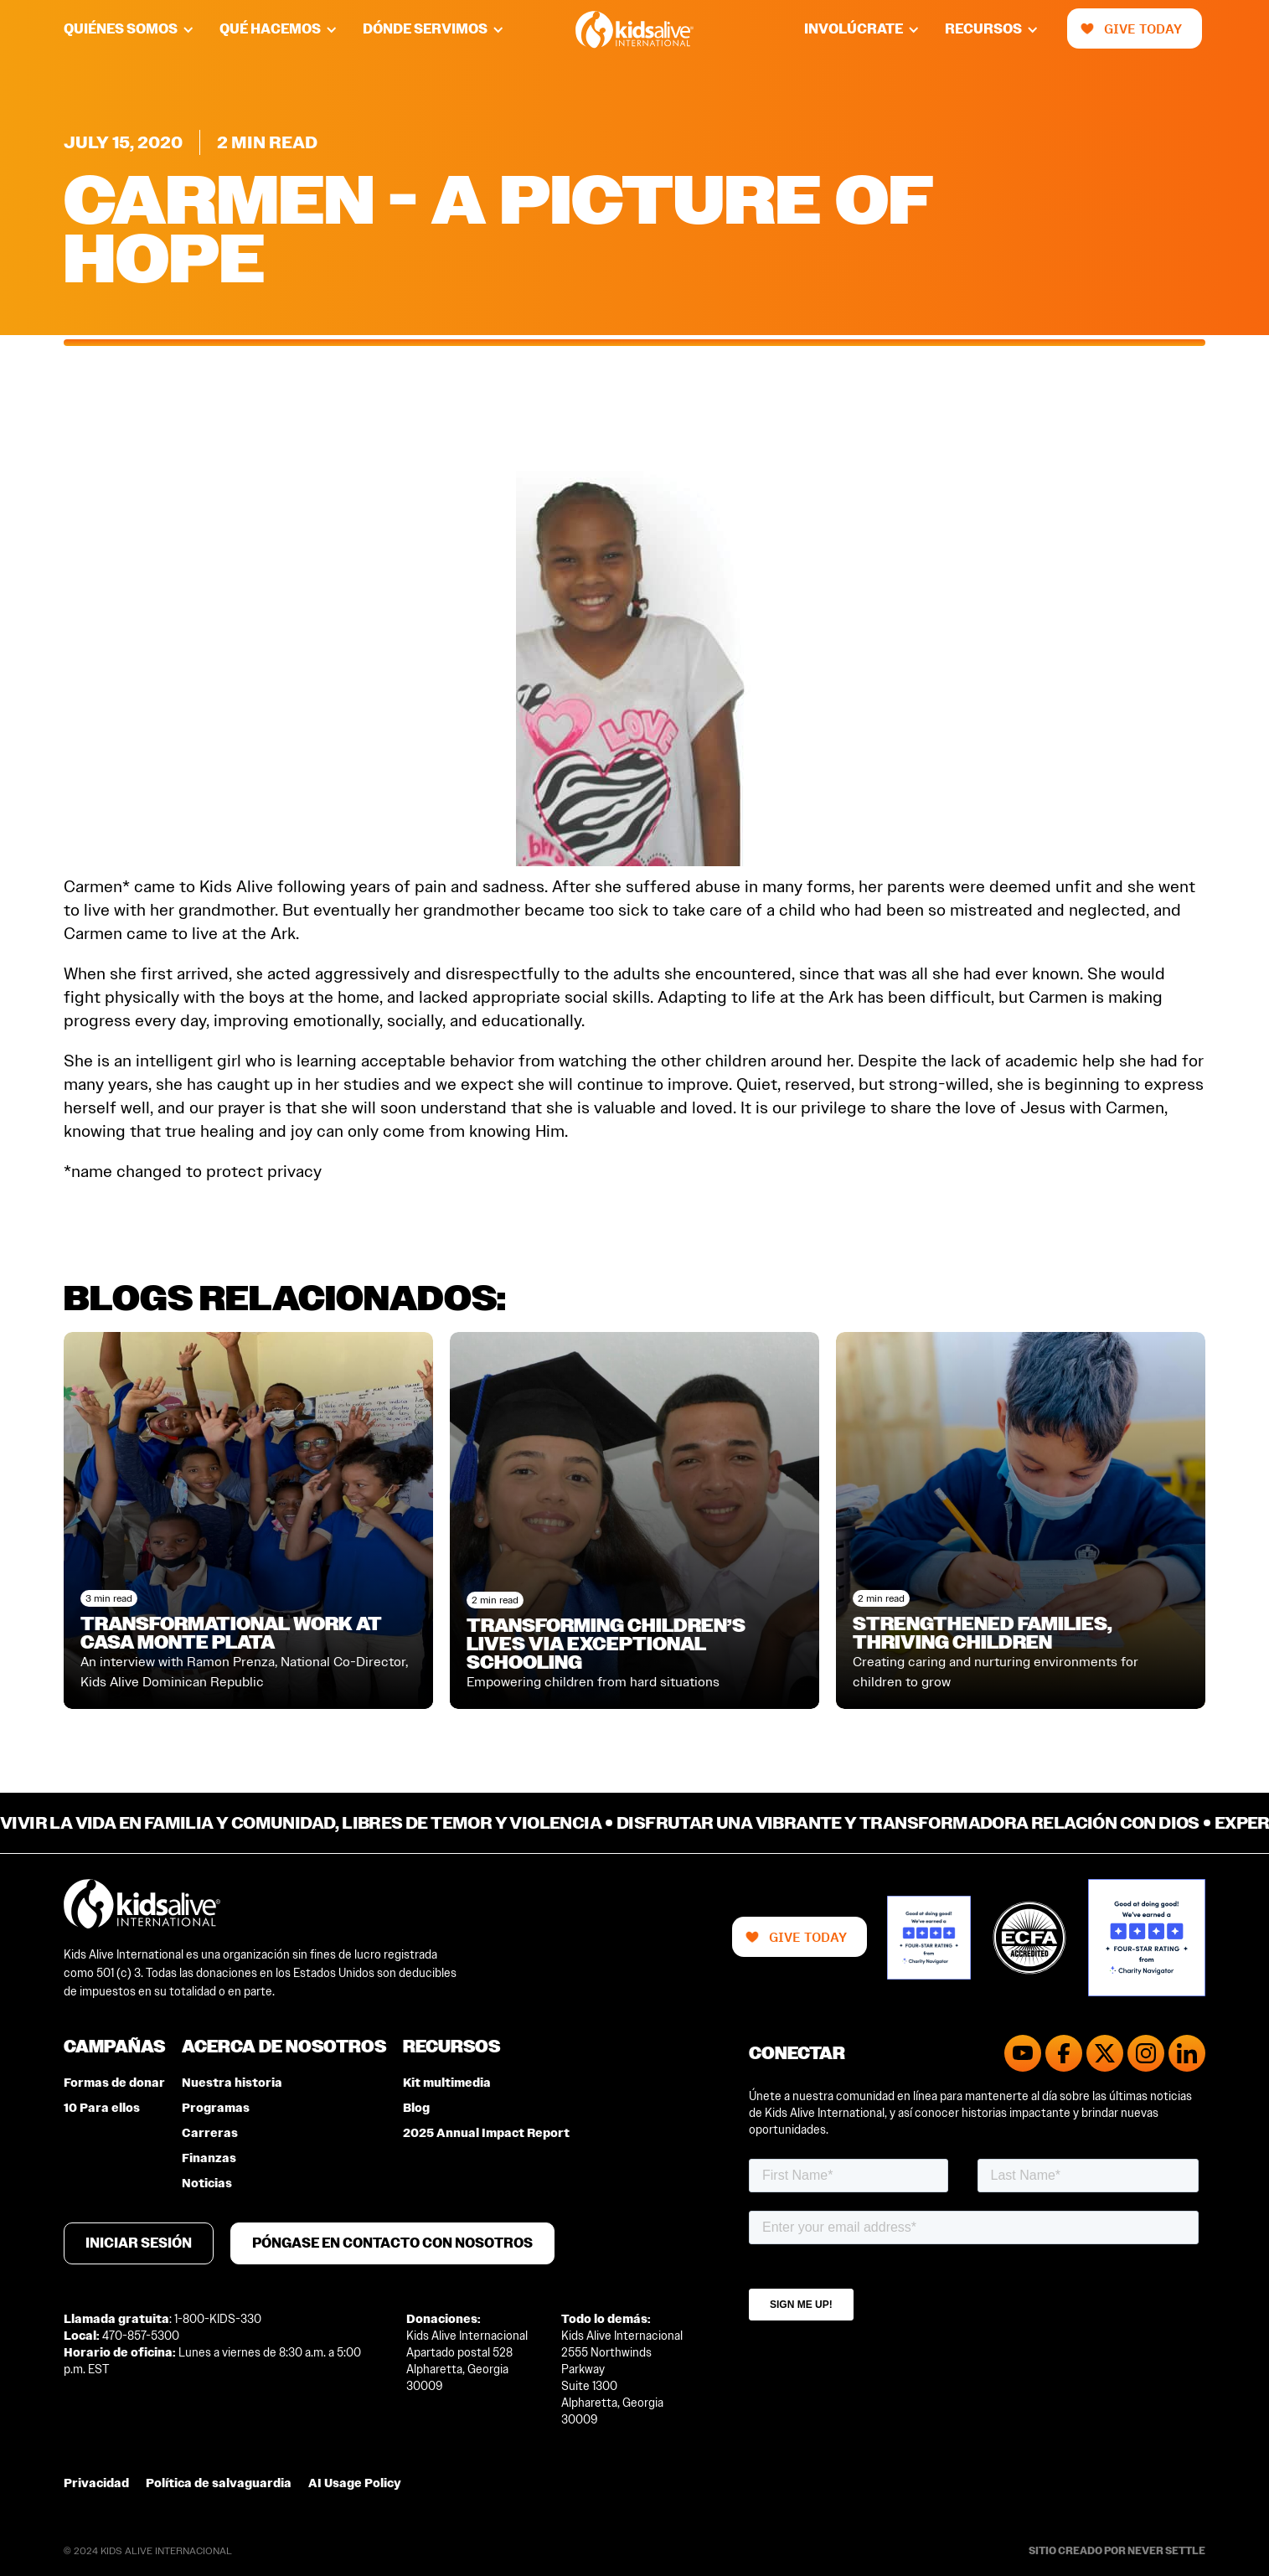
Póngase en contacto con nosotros (392, 2243)
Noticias (207, 2183)
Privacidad (96, 2483)
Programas (216, 2108)
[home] (634, 30)
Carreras (210, 2133)
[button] (141, 29)
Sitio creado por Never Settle (1117, 2551)
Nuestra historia (232, 2083)
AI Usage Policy (354, 2483)
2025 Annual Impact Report (486, 2133)
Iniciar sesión (138, 2243)
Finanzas (209, 2158)
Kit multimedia (447, 2083)
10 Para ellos (102, 2108)
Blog (416, 2108)
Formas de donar (114, 2083)
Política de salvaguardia (218, 2483)
